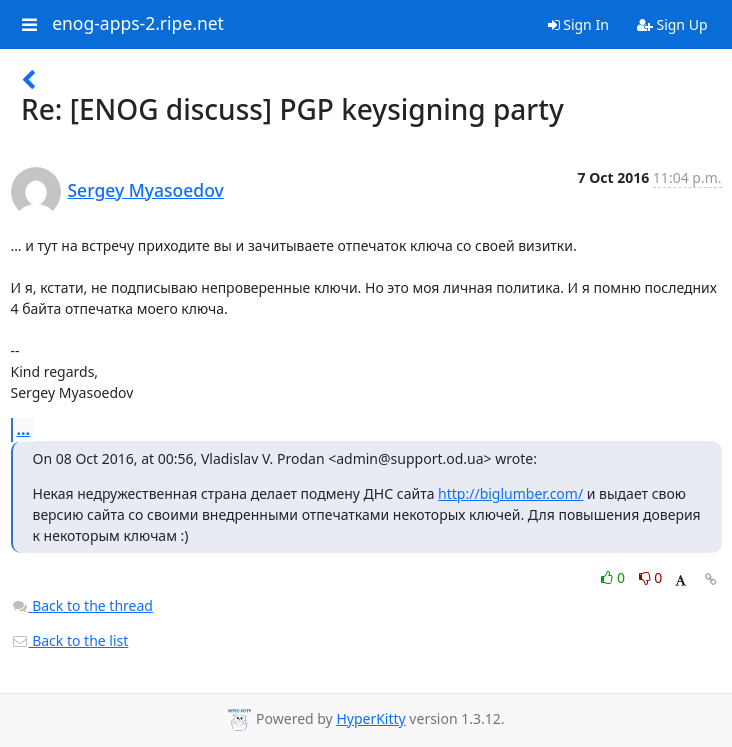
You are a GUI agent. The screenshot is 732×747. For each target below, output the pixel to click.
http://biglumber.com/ (510, 493)
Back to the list (70, 640)
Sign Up (672, 24)
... (24, 429)
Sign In (578, 24)
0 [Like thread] (614, 577)
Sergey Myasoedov (146, 190)
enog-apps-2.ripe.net (138, 24)
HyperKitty (370, 718)
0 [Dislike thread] (651, 577)
